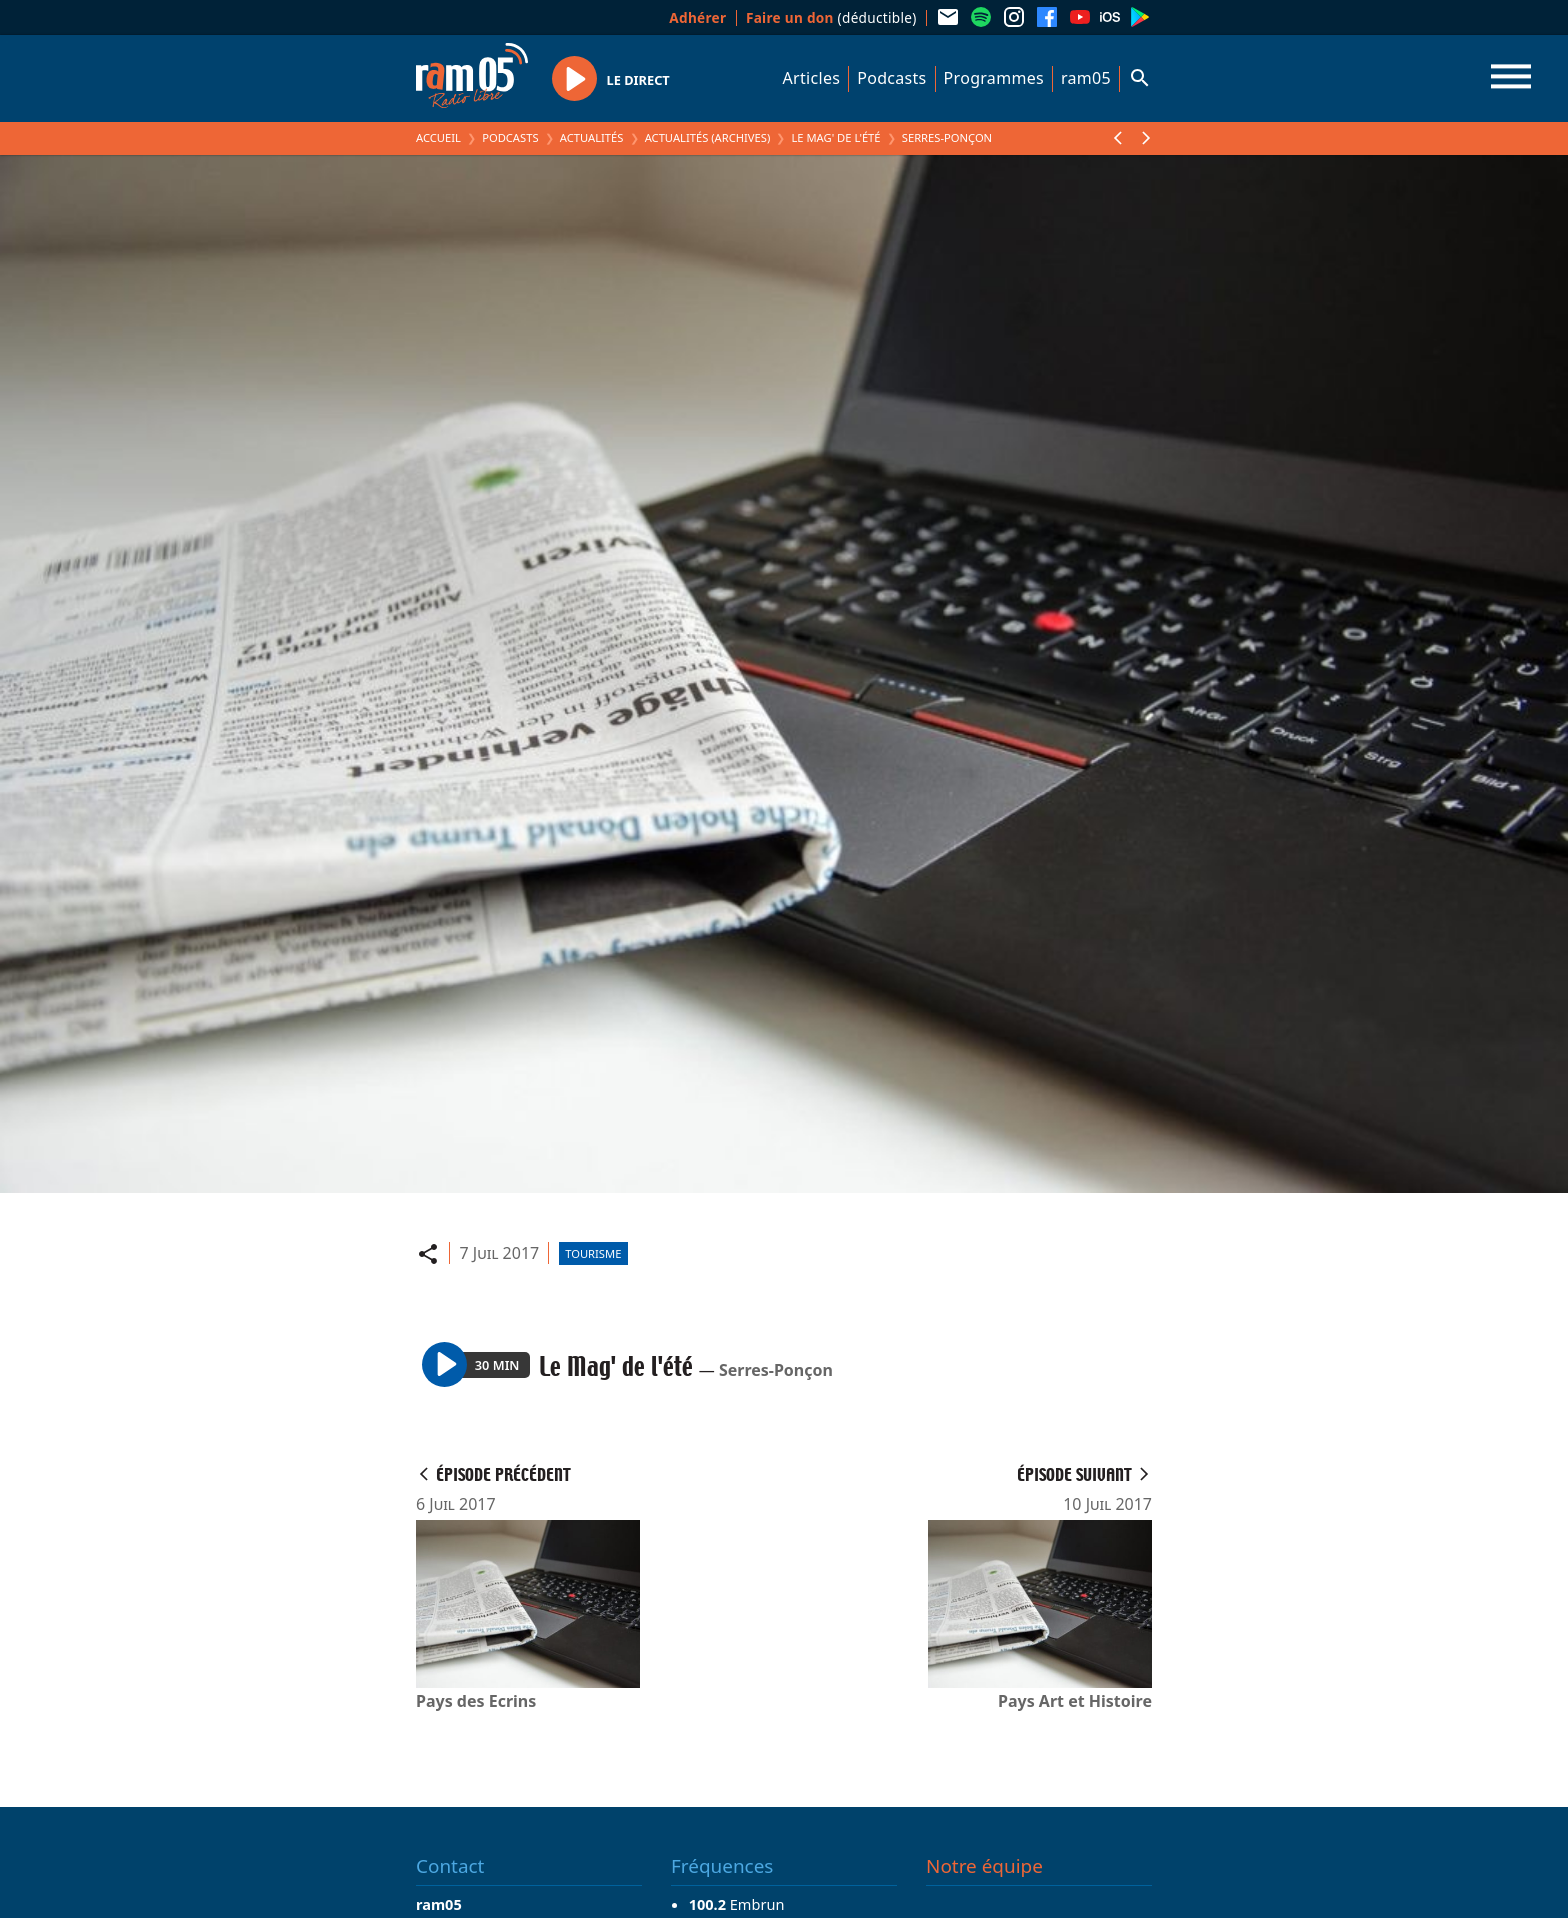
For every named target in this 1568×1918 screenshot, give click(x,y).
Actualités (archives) (708, 137)
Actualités (592, 137)
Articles (812, 78)
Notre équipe (984, 1866)
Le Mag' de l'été (835, 137)
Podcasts (891, 78)
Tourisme (593, 1253)
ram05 (1086, 78)
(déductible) (831, 17)
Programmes (994, 78)
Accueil (438, 137)
